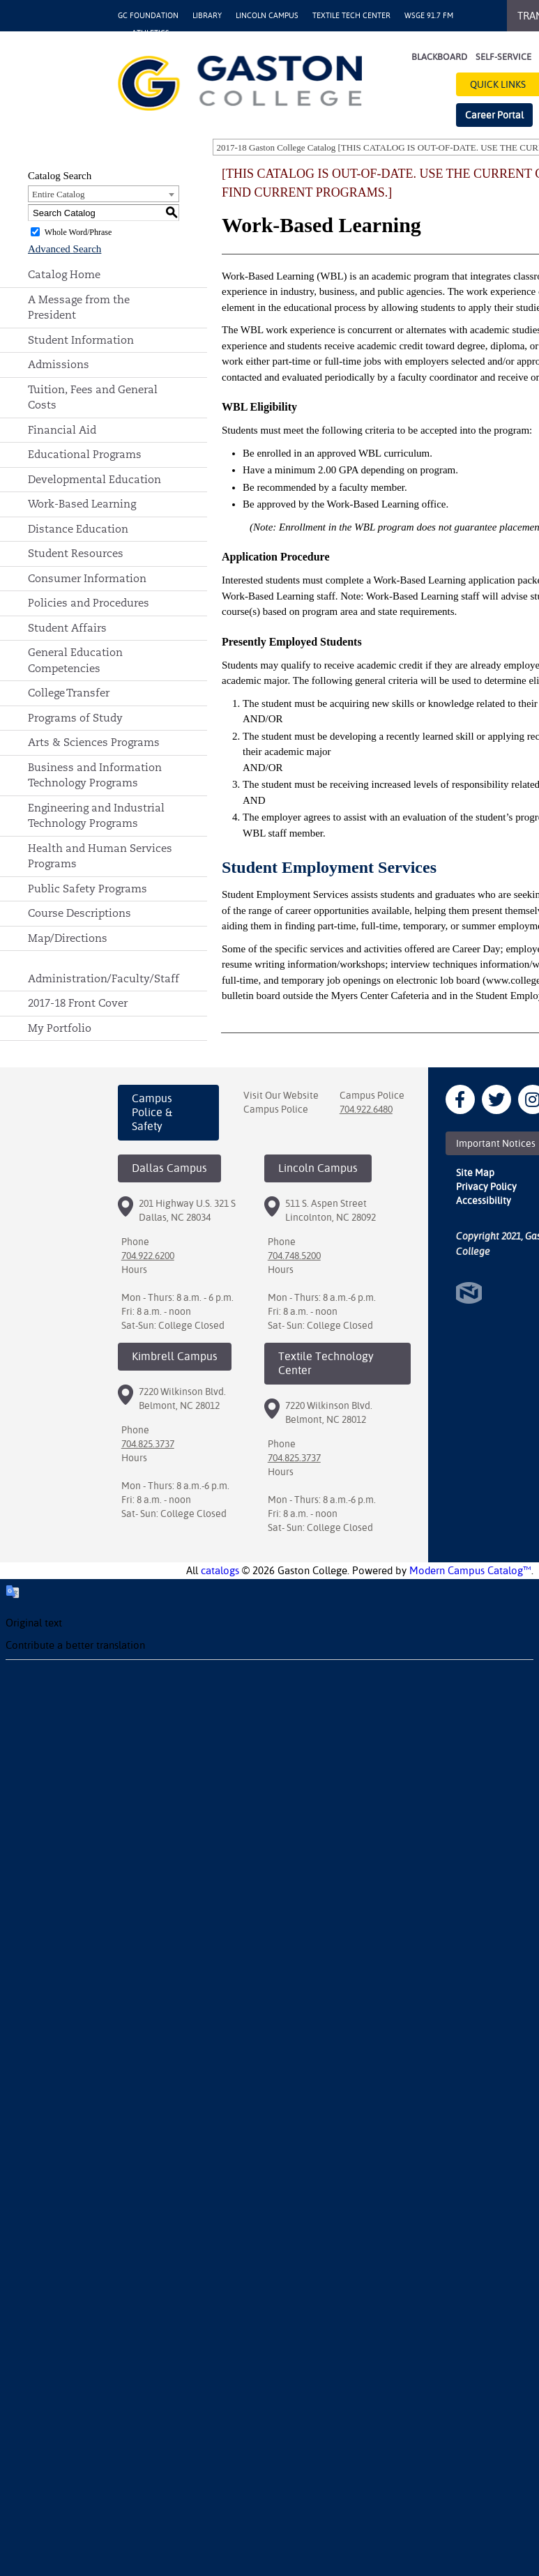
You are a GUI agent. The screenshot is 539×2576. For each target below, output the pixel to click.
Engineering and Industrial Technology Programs (96, 815)
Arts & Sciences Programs (94, 742)
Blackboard (439, 57)
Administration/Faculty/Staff (103, 978)
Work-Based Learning (82, 503)
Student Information (81, 339)
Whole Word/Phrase (78, 232)
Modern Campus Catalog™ (470, 1570)
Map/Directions (67, 938)
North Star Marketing (469, 1293)
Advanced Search (64, 248)
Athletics (150, 33)
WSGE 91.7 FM (428, 15)
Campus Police (275, 1109)
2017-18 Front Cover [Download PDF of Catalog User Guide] (78, 1002)
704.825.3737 (147, 1443)
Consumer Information (87, 578)
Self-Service (503, 57)
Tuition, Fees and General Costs (93, 397)
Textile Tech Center (351, 15)
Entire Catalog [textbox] (58, 194)
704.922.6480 (366, 1109)
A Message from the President (79, 307)
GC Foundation (148, 15)
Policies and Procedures (88, 602)
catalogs (220, 1570)
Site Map (475, 1172)
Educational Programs (85, 454)
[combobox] (103, 193)
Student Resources (75, 553)
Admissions (58, 364)
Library (207, 15)
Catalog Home (64, 274)
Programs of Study (75, 717)
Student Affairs (67, 627)
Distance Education (78, 528)
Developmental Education (94, 479)
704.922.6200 (147, 1255)
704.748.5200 (294, 1255)
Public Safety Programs (87, 888)
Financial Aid (62, 429)
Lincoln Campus (267, 15)
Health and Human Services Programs (100, 856)
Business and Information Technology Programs (95, 775)
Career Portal (494, 115)
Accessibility (483, 1200)
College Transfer (68, 692)
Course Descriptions (79, 913)
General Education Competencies (75, 660)
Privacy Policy (486, 1186)
